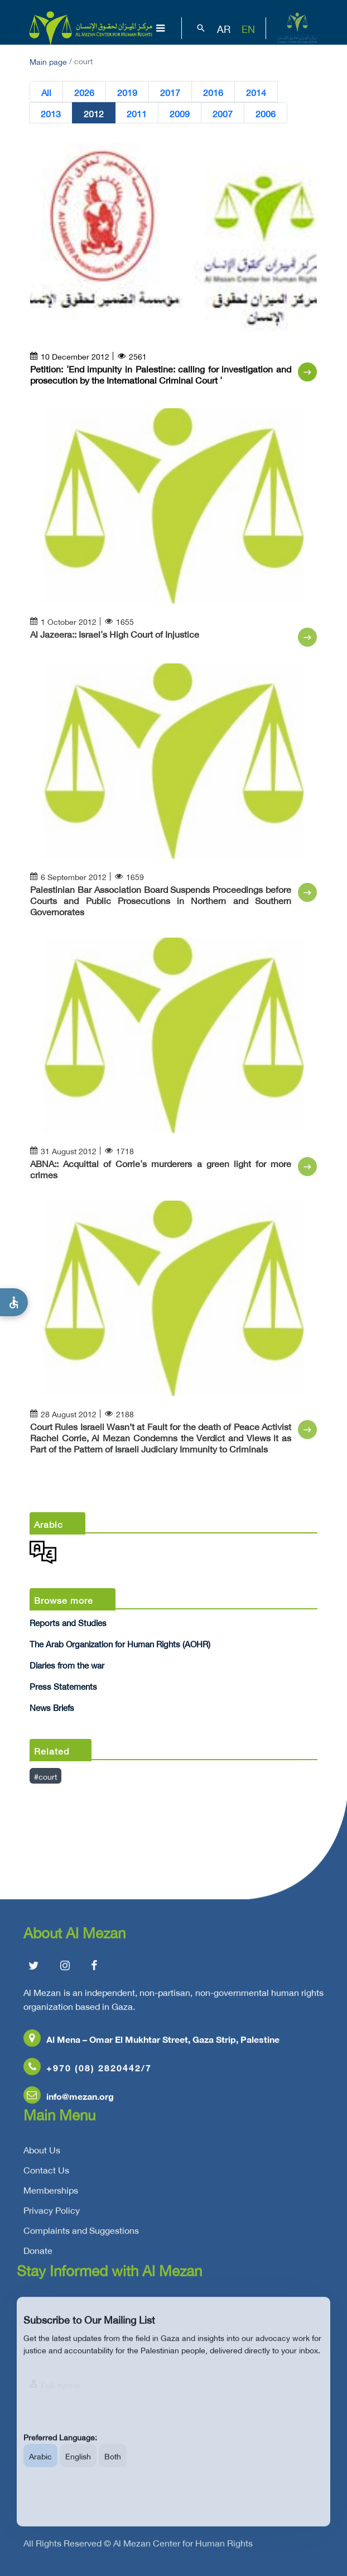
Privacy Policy (51, 2213)
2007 (223, 113)
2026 (84, 92)
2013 (51, 113)
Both (112, 2467)
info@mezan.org (68, 2099)
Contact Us (46, 2173)
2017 (170, 92)
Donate (37, 2254)
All (46, 92)
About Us (41, 2153)
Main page (48, 61)
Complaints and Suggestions (81, 2234)
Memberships (50, 2193)
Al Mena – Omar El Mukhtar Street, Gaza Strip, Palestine (151, 2042)
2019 (127, 92)
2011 (137, 113)
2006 (266, 113)
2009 (180, 113)
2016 (213, 92)
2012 (94, 113)
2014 (256, 92)
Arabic (40, 2467)
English (78, 2467)
